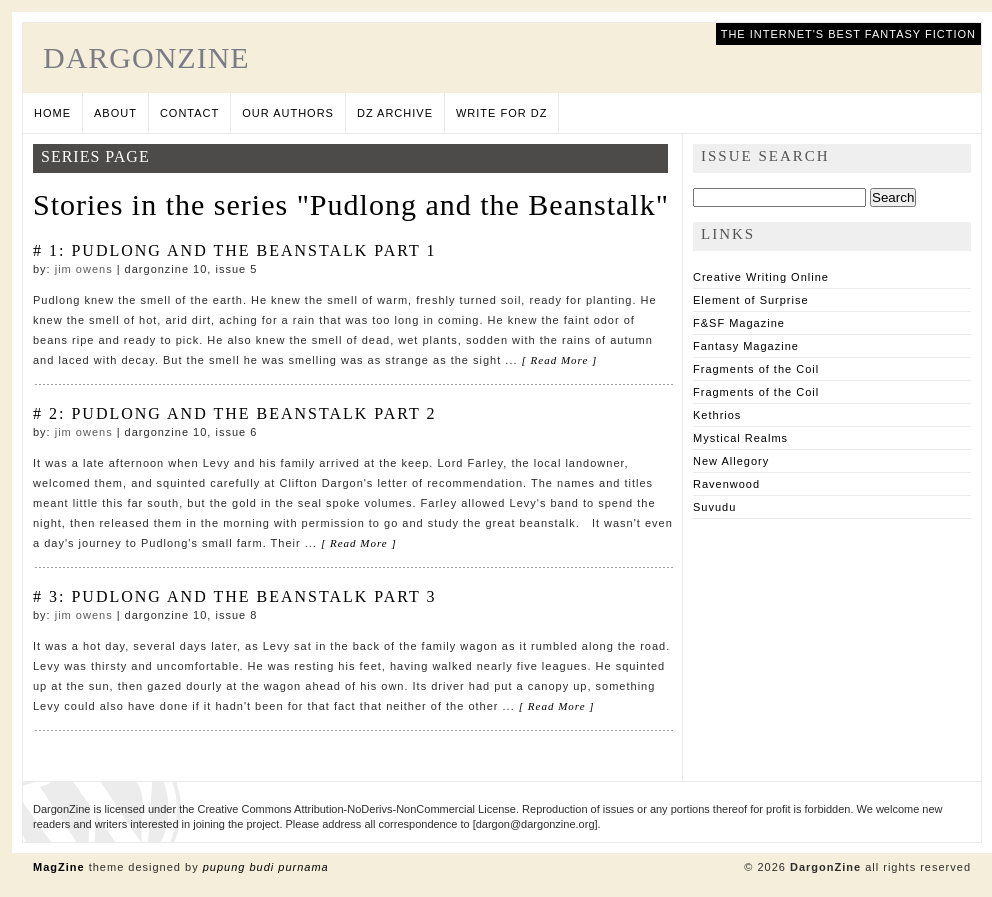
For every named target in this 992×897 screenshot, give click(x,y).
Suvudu (714, 507)
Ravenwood (726, 484)
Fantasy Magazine (746, 346)
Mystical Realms (740, 438)
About (115, 113)
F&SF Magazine (739, 323)
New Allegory (731, 461)
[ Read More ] (560, 360)
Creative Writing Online (761, 277)
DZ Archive (395, 113)
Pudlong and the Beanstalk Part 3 (253, 596)
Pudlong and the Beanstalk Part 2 (253, 413)
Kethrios (717, 415)
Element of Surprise (751, 300)
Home (52, 113)
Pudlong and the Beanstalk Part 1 (253, 250)
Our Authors (288, 113)
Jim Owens (84, 269)
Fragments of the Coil (756, 369)
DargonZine (146, 57)
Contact (189, 113)
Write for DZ (501, 113)
